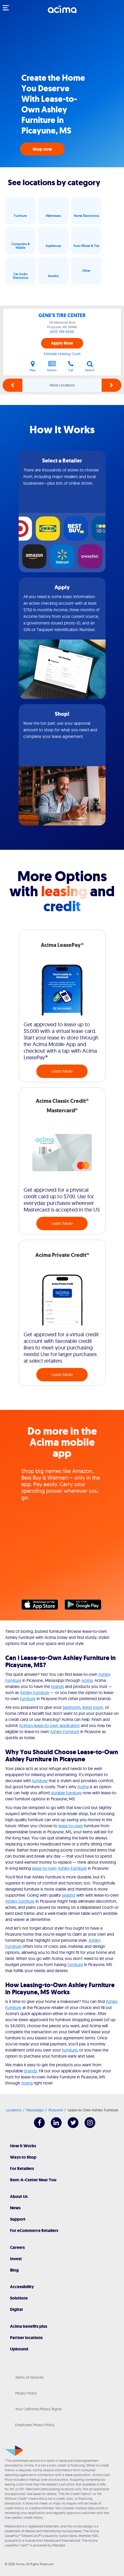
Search (90, 366)
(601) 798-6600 (62, 331)
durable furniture (66, 1792)
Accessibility (22, 2286)
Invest (16, 2259)
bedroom (72, 1707)
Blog (14, 2270)
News (15, 2208)
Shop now (42, 149)
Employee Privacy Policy (34, 2424)
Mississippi (35, 2110)
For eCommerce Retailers (34, 2230)
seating (68, 1895)
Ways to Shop (23, 2157)
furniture (28, 1698)
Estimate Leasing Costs (62, 353)
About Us (19, 2196)
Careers (17, 2247)
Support (18, 2219)
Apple (42, 1606)
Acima (87, 1680)
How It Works (23, 2146)
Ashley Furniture (34, 1692)
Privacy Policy (26, 2393)
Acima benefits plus (28, 2326)
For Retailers (22, 2168)
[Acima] (62, 11)
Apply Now (62, 343)
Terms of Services (29, 2377)
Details (52, 366)
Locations (14, 2110)
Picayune (55, 2110)
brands (57, 1686)
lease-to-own (70, 1825)
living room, (93, 1707)
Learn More (62, 1071)
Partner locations (26, 2337)
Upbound (19, 2349)
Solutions (19, 2298)
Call (70, 366)
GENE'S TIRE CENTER (62, 315)
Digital (16, 2309)
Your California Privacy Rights (38, 2409)
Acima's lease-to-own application (49, 1725)
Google (86, 1606)
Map (32, 366)
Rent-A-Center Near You (33, 2180)
